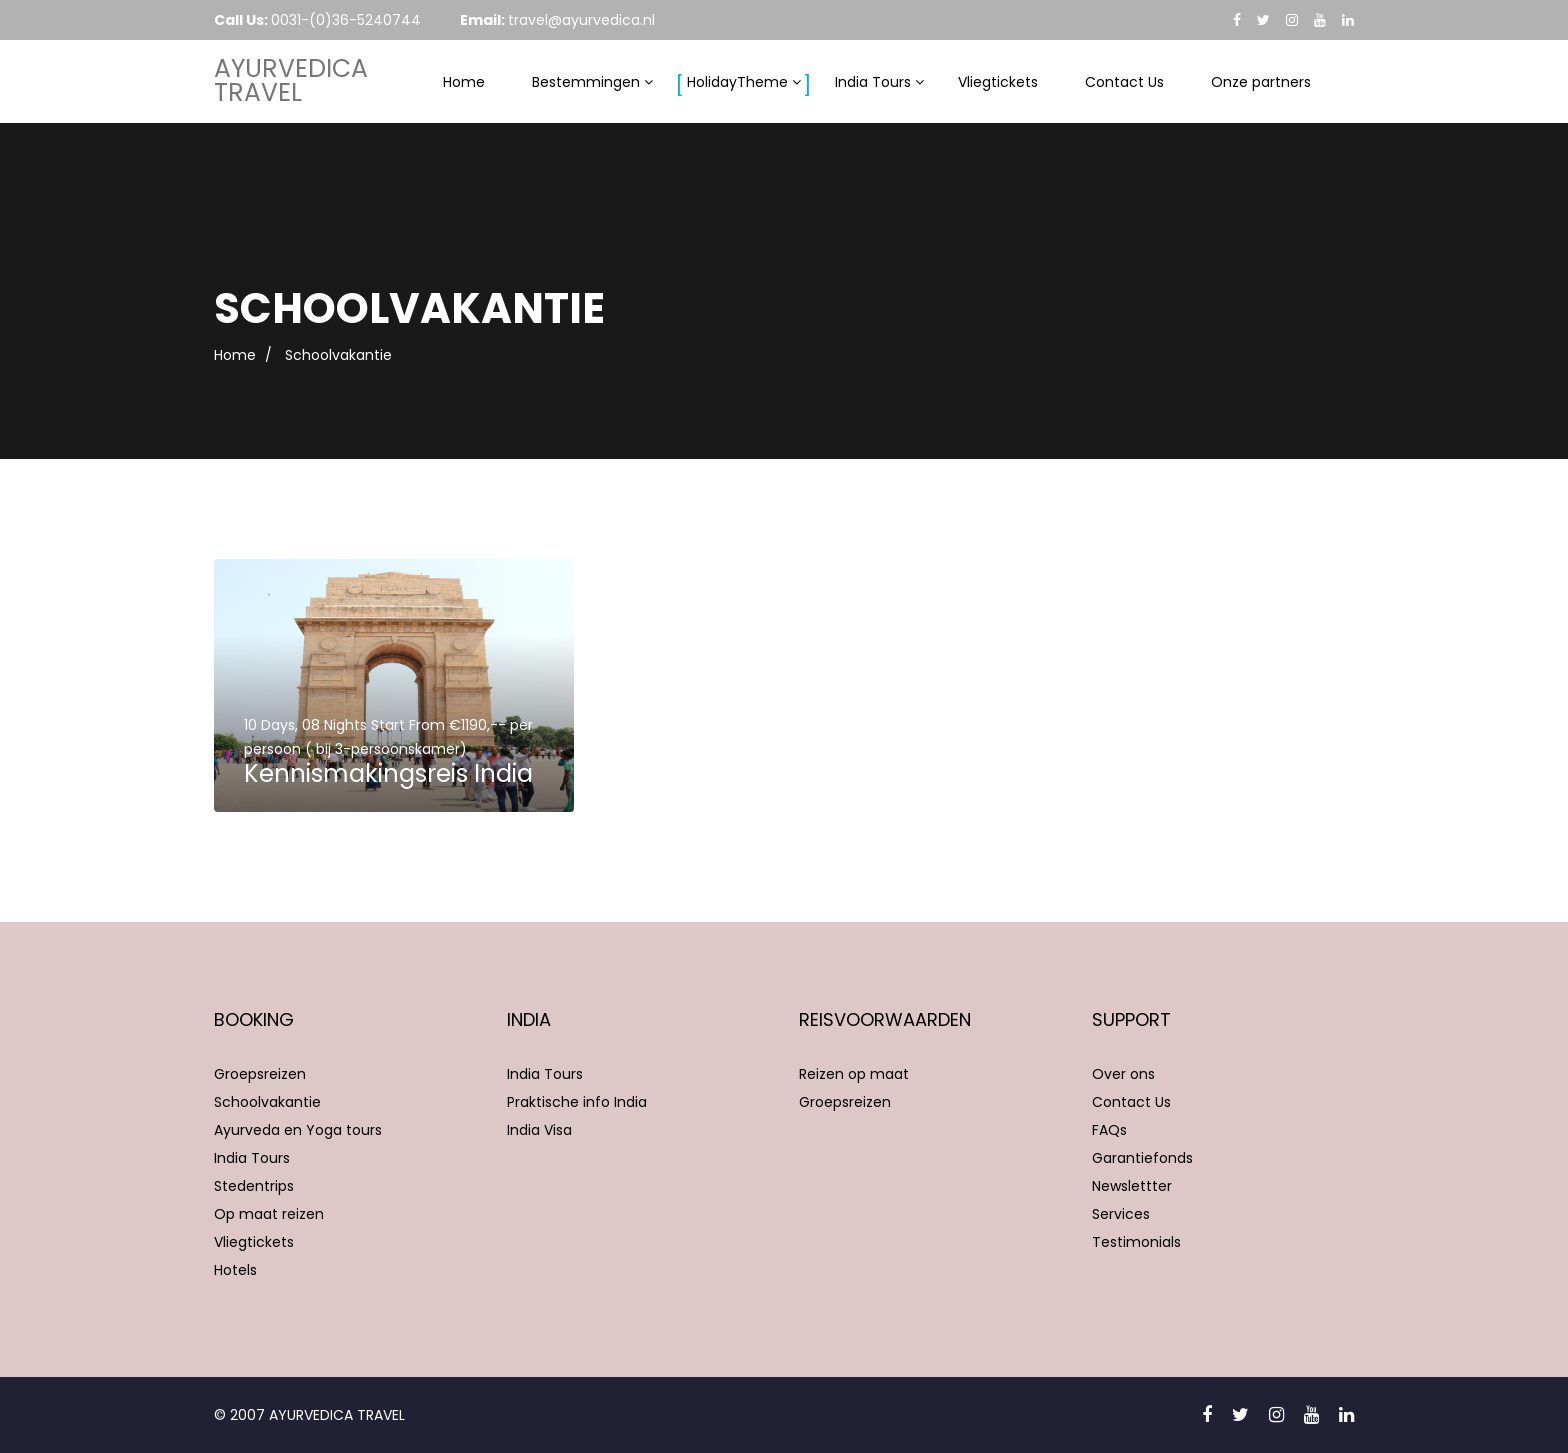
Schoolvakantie (267, 1102)
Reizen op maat (854, 1074)
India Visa (539, 1130)
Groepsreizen (260, 1074)
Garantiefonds (1142, 1158)
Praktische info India (577, 1102)
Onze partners (1261, 82)
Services (1121, 1214)
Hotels (235, 1270)
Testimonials (1136, 1242)
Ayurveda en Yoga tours (298, 1130)
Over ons (1123, 1074)
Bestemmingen (586, 82)
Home (464, 82)
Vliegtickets (998, 82)
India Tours (873, 82)
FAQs (1109, 1130)
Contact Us (1124, 82)
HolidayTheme (737, 82)
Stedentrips (254, 1186)
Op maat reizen (269, 1214)
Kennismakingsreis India (388, 773)
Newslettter (1132, 1186)
